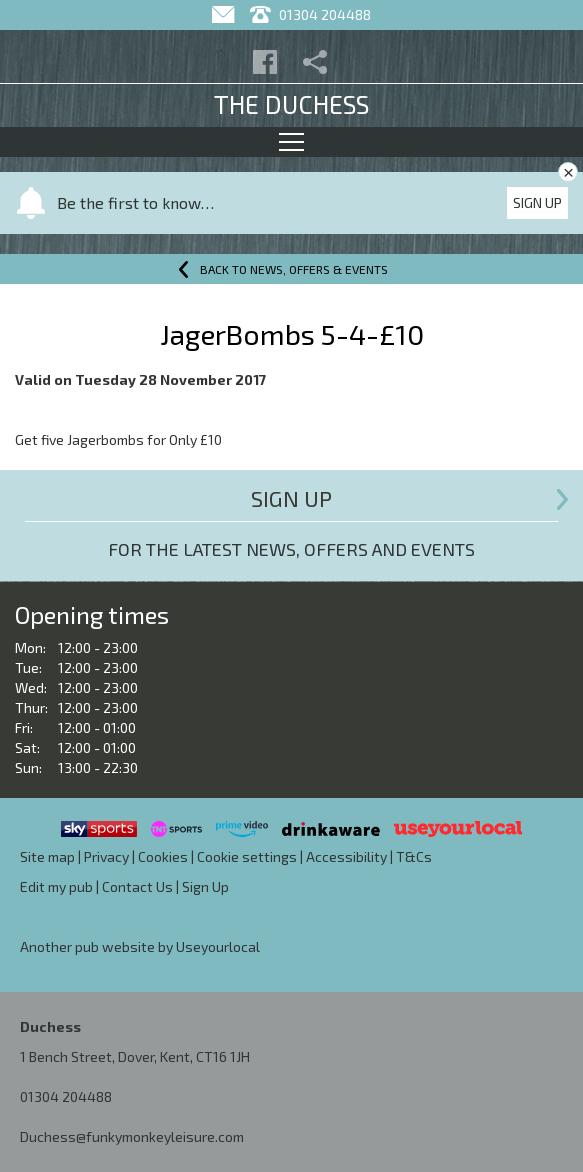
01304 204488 (66, 1096)
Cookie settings (247, 856)
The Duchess (291, 104)
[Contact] (225, 14)
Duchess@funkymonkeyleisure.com (132, 1136)
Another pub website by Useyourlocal (140, 946)
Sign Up (537, 202)
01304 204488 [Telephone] (310, 14)
